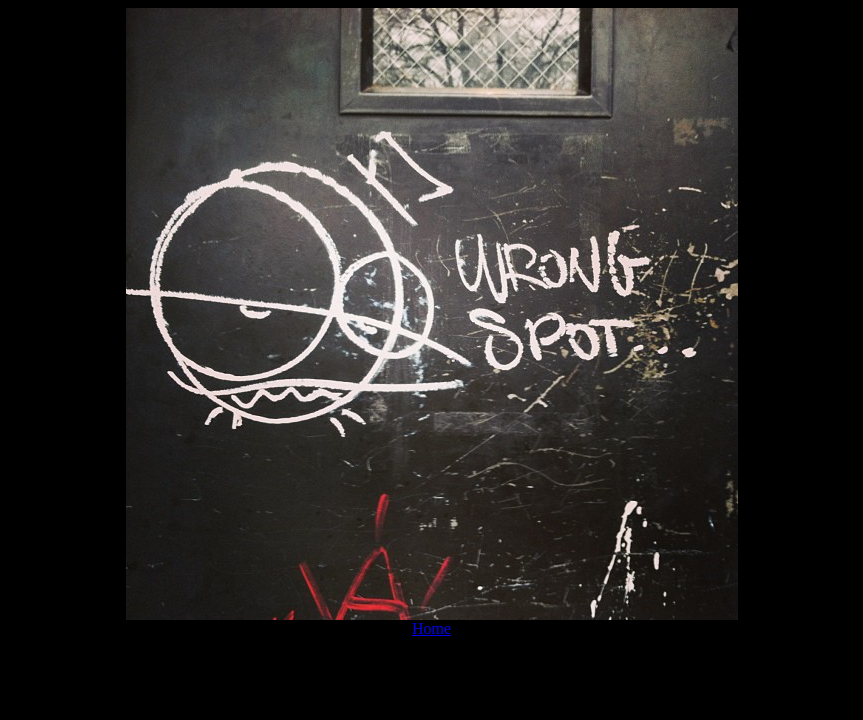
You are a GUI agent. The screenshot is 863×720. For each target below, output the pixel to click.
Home (431, 628)
